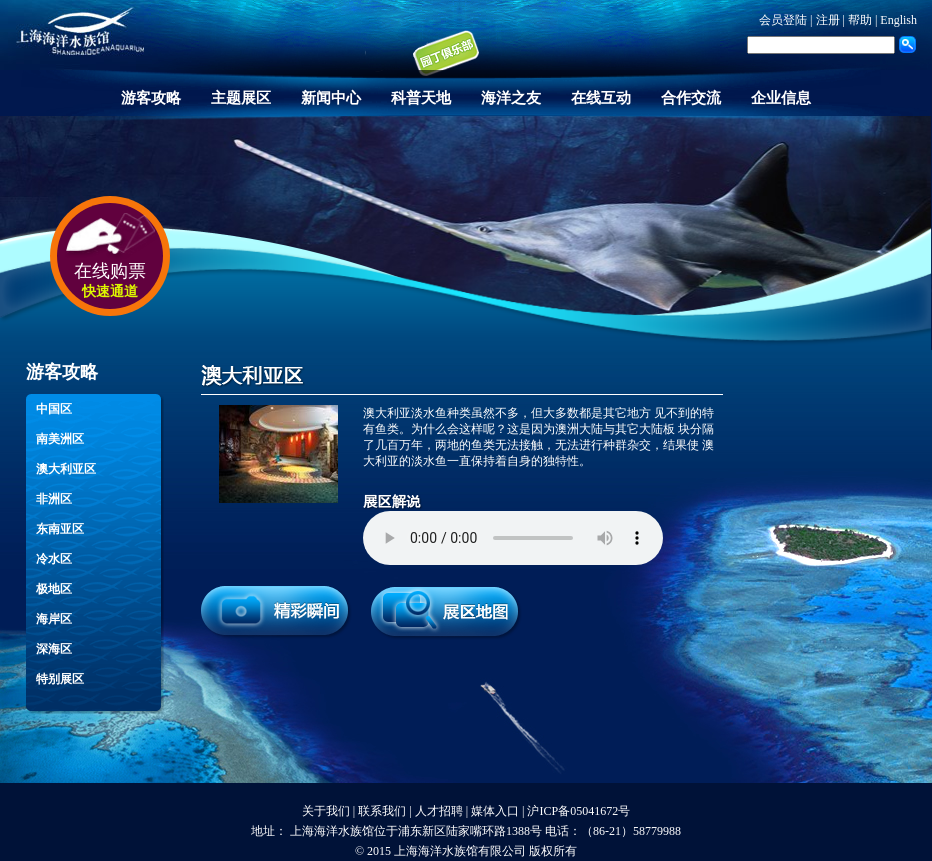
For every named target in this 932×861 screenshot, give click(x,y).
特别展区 (60, 679)
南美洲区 (60, 439)
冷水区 (54, 559)
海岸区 (54, 619)
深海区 (54, 649)
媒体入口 (495, 811)
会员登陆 (783, 20)
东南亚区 (60, 529)
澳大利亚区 (66, 469)
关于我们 (326, 811)
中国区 (54, 409)
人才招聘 (439, 811)
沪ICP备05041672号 (578, 811)
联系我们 (382, 811)
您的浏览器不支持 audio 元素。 (513, 538)
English (898, 20)
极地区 (54, 589)
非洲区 (54, 499)
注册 (828, 20)
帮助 (860, 20)
